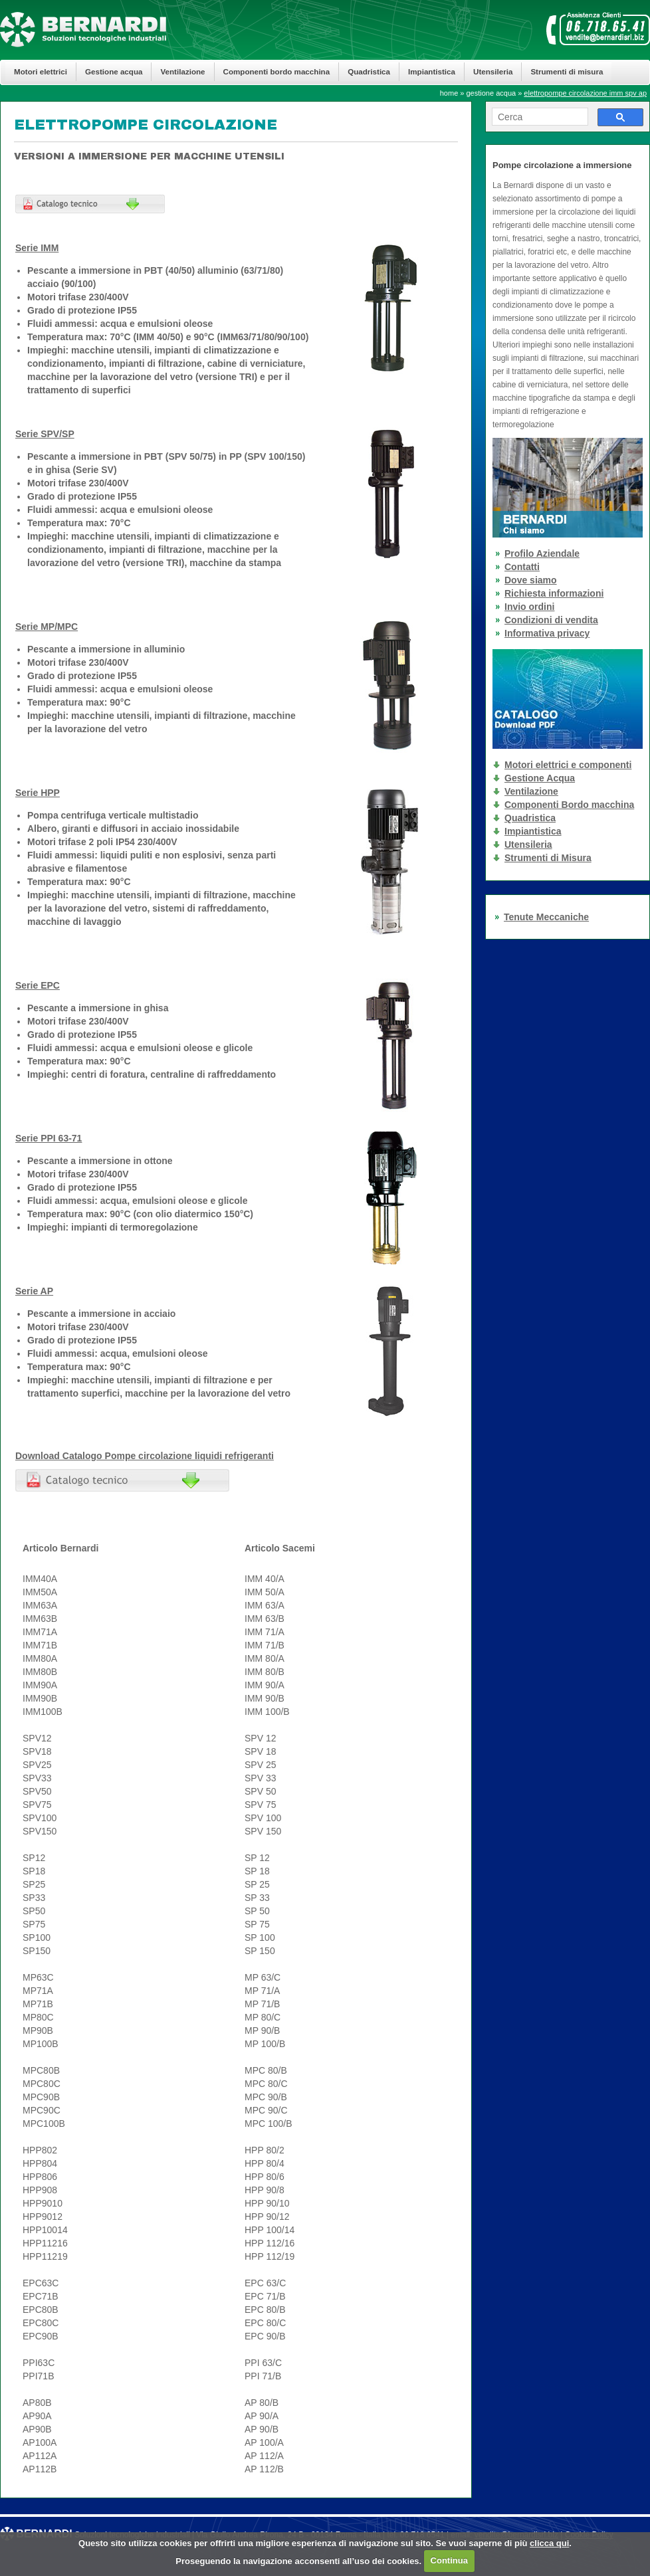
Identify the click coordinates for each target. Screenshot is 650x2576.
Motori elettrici (40, 71)
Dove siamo (530, 580)
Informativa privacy (547, 633)
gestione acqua (491, 93)
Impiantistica (431, 71)
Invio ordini (529, 606)
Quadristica (369, 71)
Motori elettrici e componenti (567, 764)
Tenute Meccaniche (546, 917)
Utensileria (492, 71)
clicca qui (549, 2543)
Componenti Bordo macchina (569, 804)
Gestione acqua (113, 71)
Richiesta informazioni (553, 593)
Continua (449, 2560)
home (449, 93)
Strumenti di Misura (548, 857)
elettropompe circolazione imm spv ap (585, 93)
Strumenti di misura (566, 71)
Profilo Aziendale (542, 553)
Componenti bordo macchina (276, 71)
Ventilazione (182, 71)
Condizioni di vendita (551, 620)
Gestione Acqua (539, 778)
